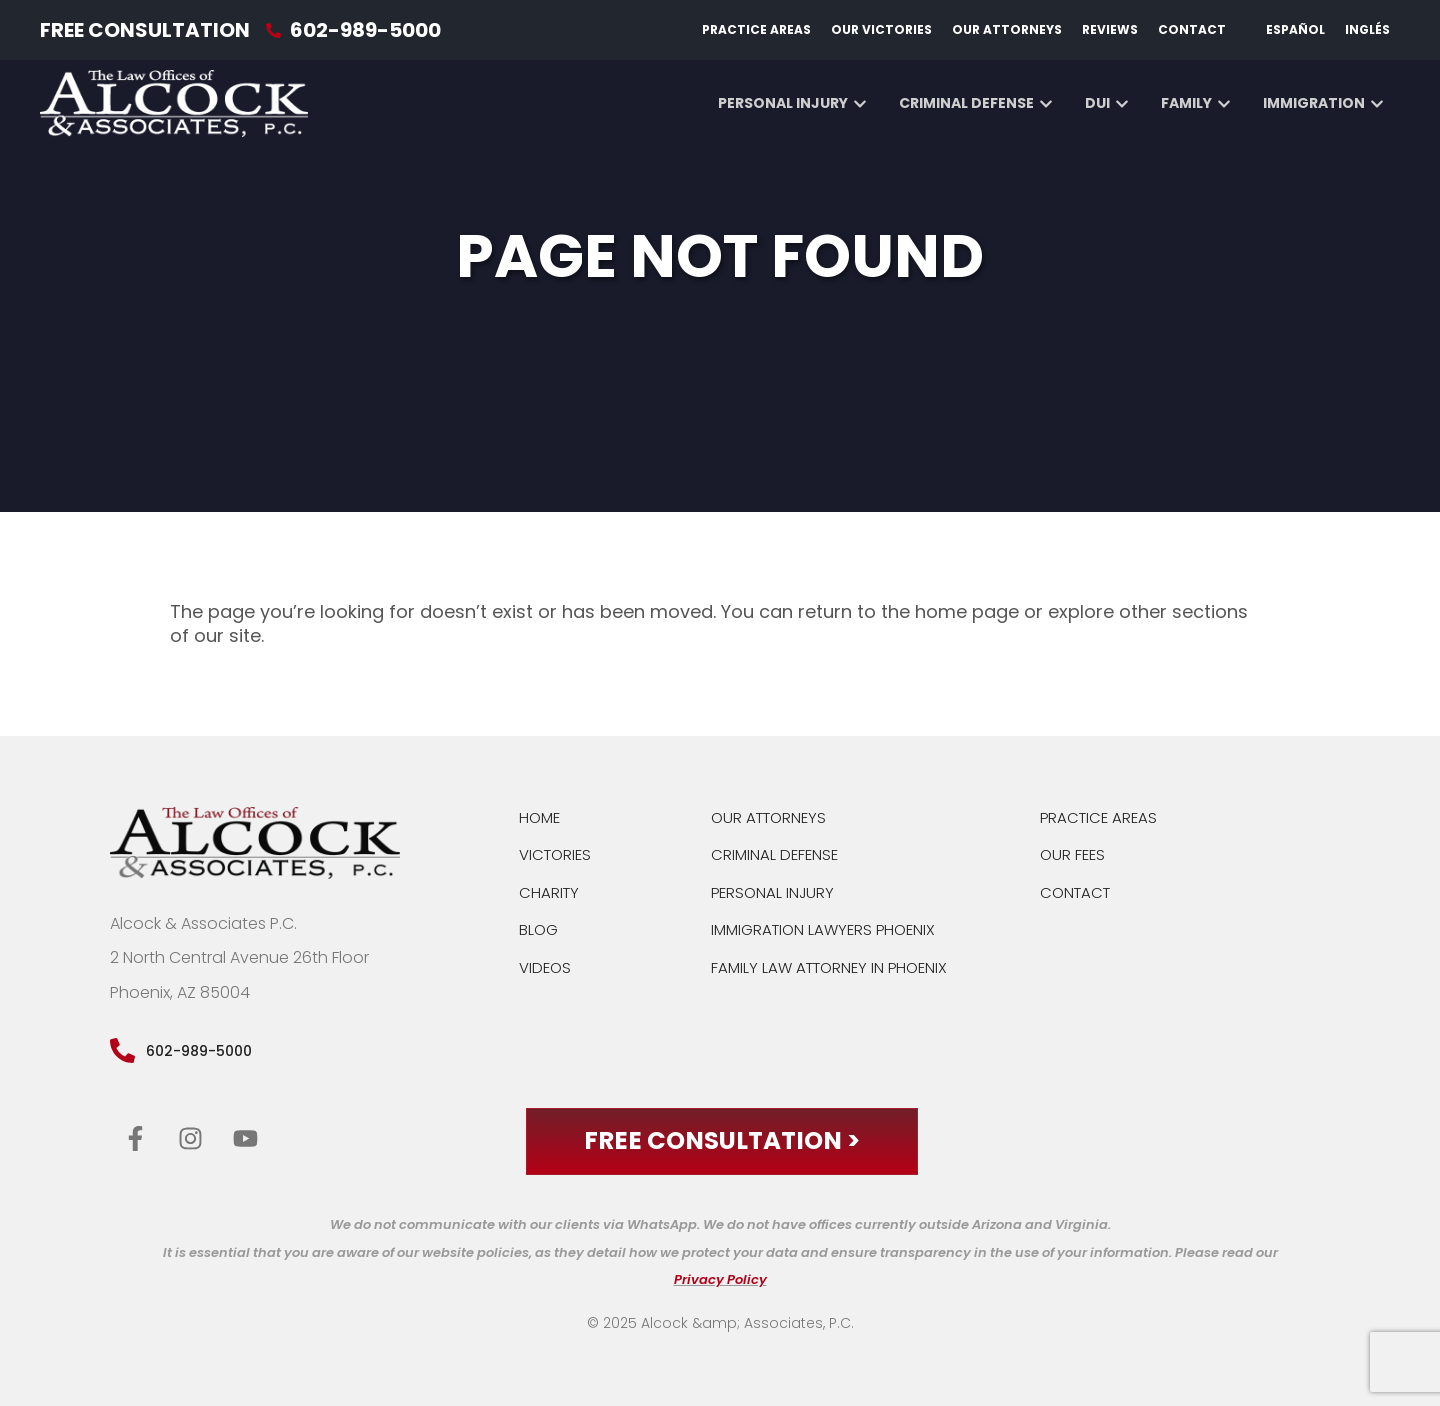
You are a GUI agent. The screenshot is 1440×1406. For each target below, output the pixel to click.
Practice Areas (756, 29)
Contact (1192, 29)
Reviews (1110, 29)
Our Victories (881, 29)
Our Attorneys (1007, 29)
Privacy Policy (720, 1280)
